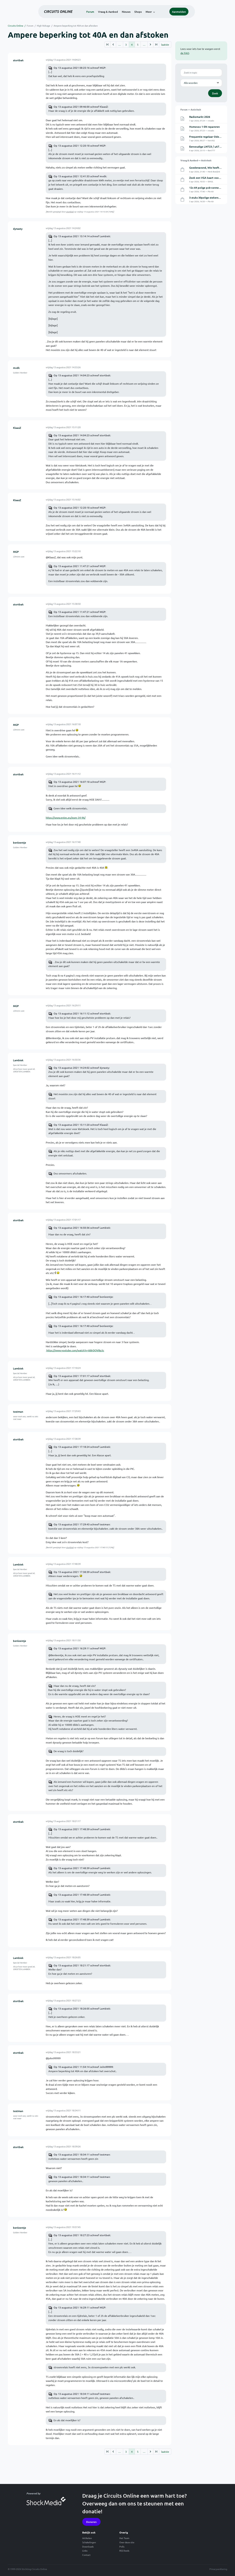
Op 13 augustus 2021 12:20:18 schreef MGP (79, 145)
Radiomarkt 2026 (199, 116)
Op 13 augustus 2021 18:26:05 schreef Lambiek (82, 2008)
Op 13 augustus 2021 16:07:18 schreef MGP (79, 781)
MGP (16, 551)
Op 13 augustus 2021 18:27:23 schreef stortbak (82, 2235)
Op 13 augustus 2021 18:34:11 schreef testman (82, 2154)
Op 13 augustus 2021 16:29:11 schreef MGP (79, 1648)
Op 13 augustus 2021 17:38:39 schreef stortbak (82, 1572)
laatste (165, 44)
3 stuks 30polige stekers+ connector (211, 197)
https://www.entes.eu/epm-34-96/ (65, 817)
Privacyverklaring (218, 2569)
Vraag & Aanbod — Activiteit (195, 160)
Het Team (124, 2538)
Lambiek (18, 1060)
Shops (139, 12)
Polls (121, 2546)
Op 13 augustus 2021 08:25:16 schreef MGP (79, 67)
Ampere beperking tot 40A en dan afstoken (76, 25)
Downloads (88, 2546)
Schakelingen (89, 2542)
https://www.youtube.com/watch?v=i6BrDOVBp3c (75, 1350)
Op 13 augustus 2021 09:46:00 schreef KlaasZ (81, 106)
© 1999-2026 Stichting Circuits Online (27, 2569)
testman (18, 1411)
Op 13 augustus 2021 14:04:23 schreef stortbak (82, 375)
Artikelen (87, 2538)
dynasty (17, 228)
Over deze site (126, 2542)
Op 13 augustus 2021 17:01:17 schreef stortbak (82, 1376)
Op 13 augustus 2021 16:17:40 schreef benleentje (83, 1296)
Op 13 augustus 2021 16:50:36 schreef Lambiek (82, 1227)
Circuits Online (15, 25)
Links (84, 2550)
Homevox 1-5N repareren (204, 126)
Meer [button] (150, 12)
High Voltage (43, 25)
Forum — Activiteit (190, 109)
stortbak (18, 60)
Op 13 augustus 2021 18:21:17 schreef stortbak (82, 1965)
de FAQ (184, 53)
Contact (86, 2554)
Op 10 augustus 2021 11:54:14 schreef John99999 (83, 2067)
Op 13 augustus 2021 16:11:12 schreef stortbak (82, 1013)
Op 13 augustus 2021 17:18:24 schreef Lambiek (82, 1446)
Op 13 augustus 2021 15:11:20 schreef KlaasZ (81, 1124)
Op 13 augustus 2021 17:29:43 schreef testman (82, 1524)
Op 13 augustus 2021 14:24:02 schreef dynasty (81, 1067)
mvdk (16, 367)
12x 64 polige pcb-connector (206, 187)
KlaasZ (17, 427)
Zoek (215, 93)
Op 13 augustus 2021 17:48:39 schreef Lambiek (82, 1829)
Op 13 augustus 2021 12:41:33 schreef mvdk (80, 176)
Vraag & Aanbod (109, 12)
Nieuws (127, 12)
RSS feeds (124, 2550)
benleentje (19, 842)
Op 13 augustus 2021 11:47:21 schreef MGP (79, 566)
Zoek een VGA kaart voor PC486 (208, 177)
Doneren (91, 2522)
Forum (91, 12)
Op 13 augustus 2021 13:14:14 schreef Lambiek (82, 236)
